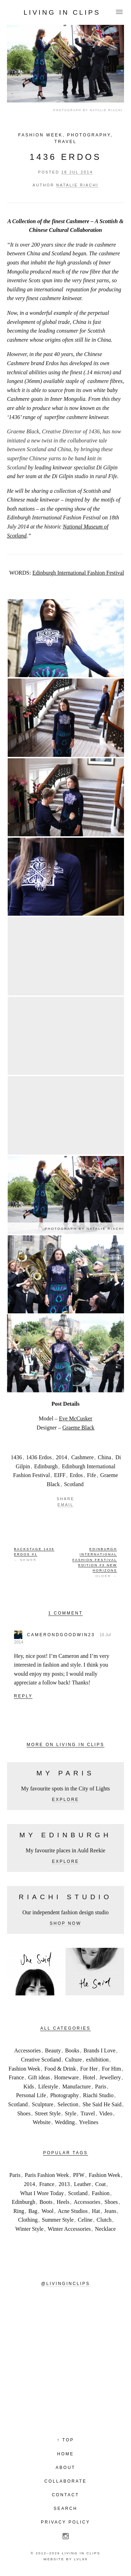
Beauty (53, 2050)
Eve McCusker (76, 1418)
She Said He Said (102, 2104)
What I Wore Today (42, 2193)
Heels (63, 2202)
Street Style (47, 2113)
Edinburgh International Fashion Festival (78, 573)
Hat (96, 2211)
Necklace (105, 2229)
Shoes (23, 2113)
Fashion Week (40, 135)
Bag (32, 2211)
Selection (68, 2104)
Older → (94, 1562)
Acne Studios (73, 2211)
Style (71, 2113)
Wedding (65, 2122)
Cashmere (82, 1457)
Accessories (27, 2050)
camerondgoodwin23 (61, 1634)
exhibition (97, 2060)
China (104, 1457)
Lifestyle (48, 2086)
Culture (73, 2060)
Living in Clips (61, 12)
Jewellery (110, 2077)
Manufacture (76, 2086)
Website (42, 2122)
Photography (89, 135)
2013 (64, 2184)
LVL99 (81, 2559)
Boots (45, 2202)
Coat (100, 2184)
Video (105, 2113)
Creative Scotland (41, 2060)
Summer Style (58, 2220)
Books (72, 2050)
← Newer (34, 1554)
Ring (18, 2211)
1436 (16, 1457)
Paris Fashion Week (47, 2175)
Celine (85, 2220)
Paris (100, 2086)
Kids (28, 2086)
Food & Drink (60, 2069)
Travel (65, 141)
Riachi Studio (98, 2095)
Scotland (73, 1484)
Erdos (76, 1475)
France (16, 2077)
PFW (79, 2175)
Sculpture (42, 2104)
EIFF (60, 1475)
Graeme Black (78, 1428)
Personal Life (31, 2095)
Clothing (28, 2220)
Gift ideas (39, 2077)
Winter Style (29, 2229)
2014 (61, 1457)
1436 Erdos (65, 157)
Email (66, 1505)
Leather (82, 2184)
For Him (111, 2069)
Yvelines (88, 2122)
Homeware (66, 2077)
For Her (89, 2069)
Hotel (89, 2077)
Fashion (101, 2193)
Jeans (110, 2211)
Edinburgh (46, 1466)
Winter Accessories (69, 2229)
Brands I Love (99, 2050)
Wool (47, 2211)
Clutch (104, 2220)
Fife (91, 1475)
